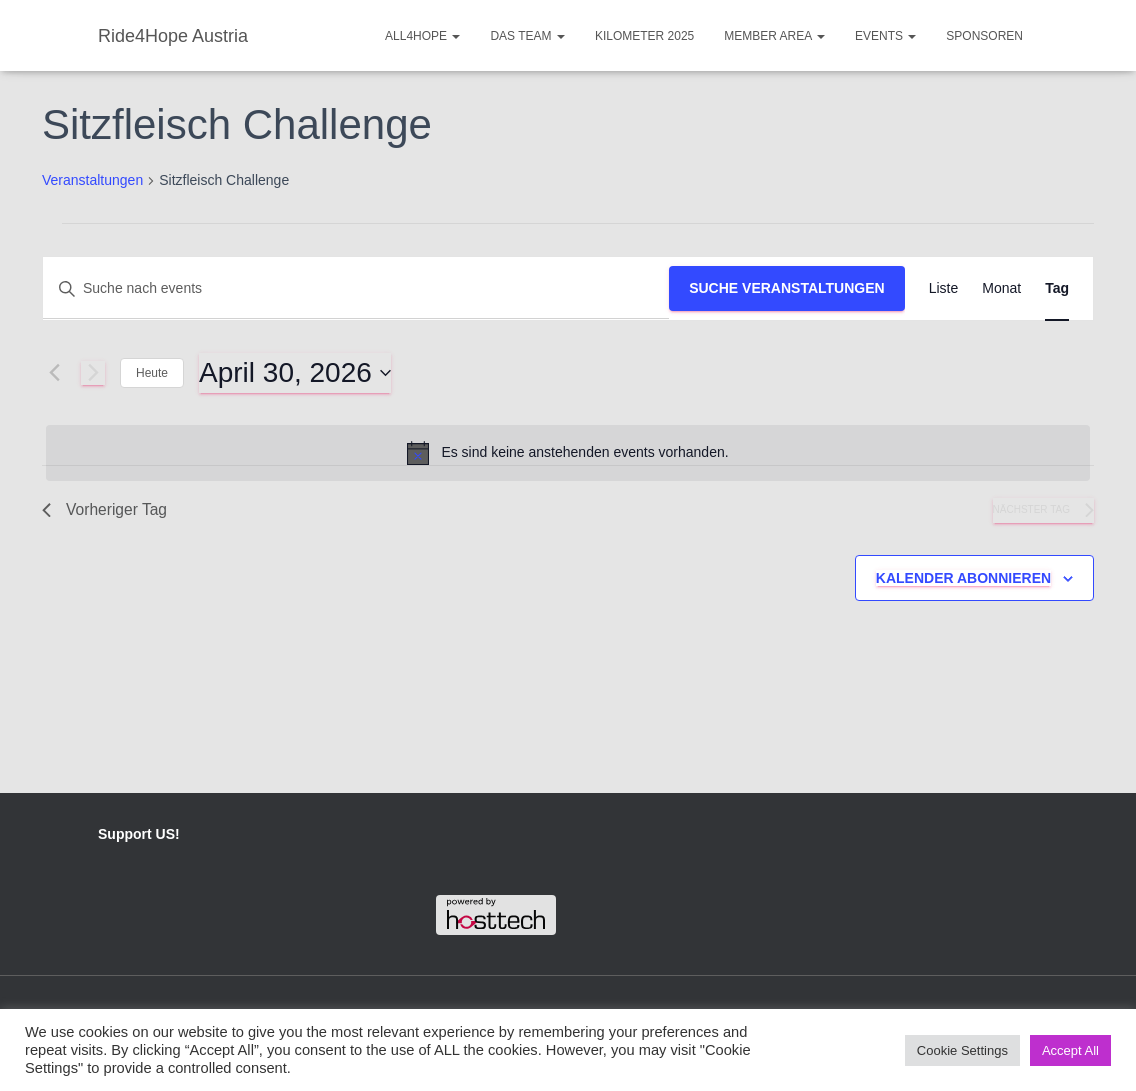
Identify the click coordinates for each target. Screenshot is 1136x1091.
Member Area (774, 36)
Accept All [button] (1070, 1050)
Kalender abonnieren (963, 579)
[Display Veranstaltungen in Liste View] (944, 288)
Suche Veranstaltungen (787, 288)
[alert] (568, 453)
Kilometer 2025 (644, 36)
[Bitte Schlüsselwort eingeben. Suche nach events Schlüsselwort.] (356, 288)
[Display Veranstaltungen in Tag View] (1057, 288)
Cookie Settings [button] (962, 1050)
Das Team (527, 36)
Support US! (139, 835)
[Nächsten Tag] (93, 373)
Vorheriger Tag (106, 510)
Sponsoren (984, 36)
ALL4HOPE (422, 36)
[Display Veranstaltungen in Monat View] (1001, 288)
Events (885, 36)
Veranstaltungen (92, 180)
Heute (152, 373)
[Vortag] (54, 373)
